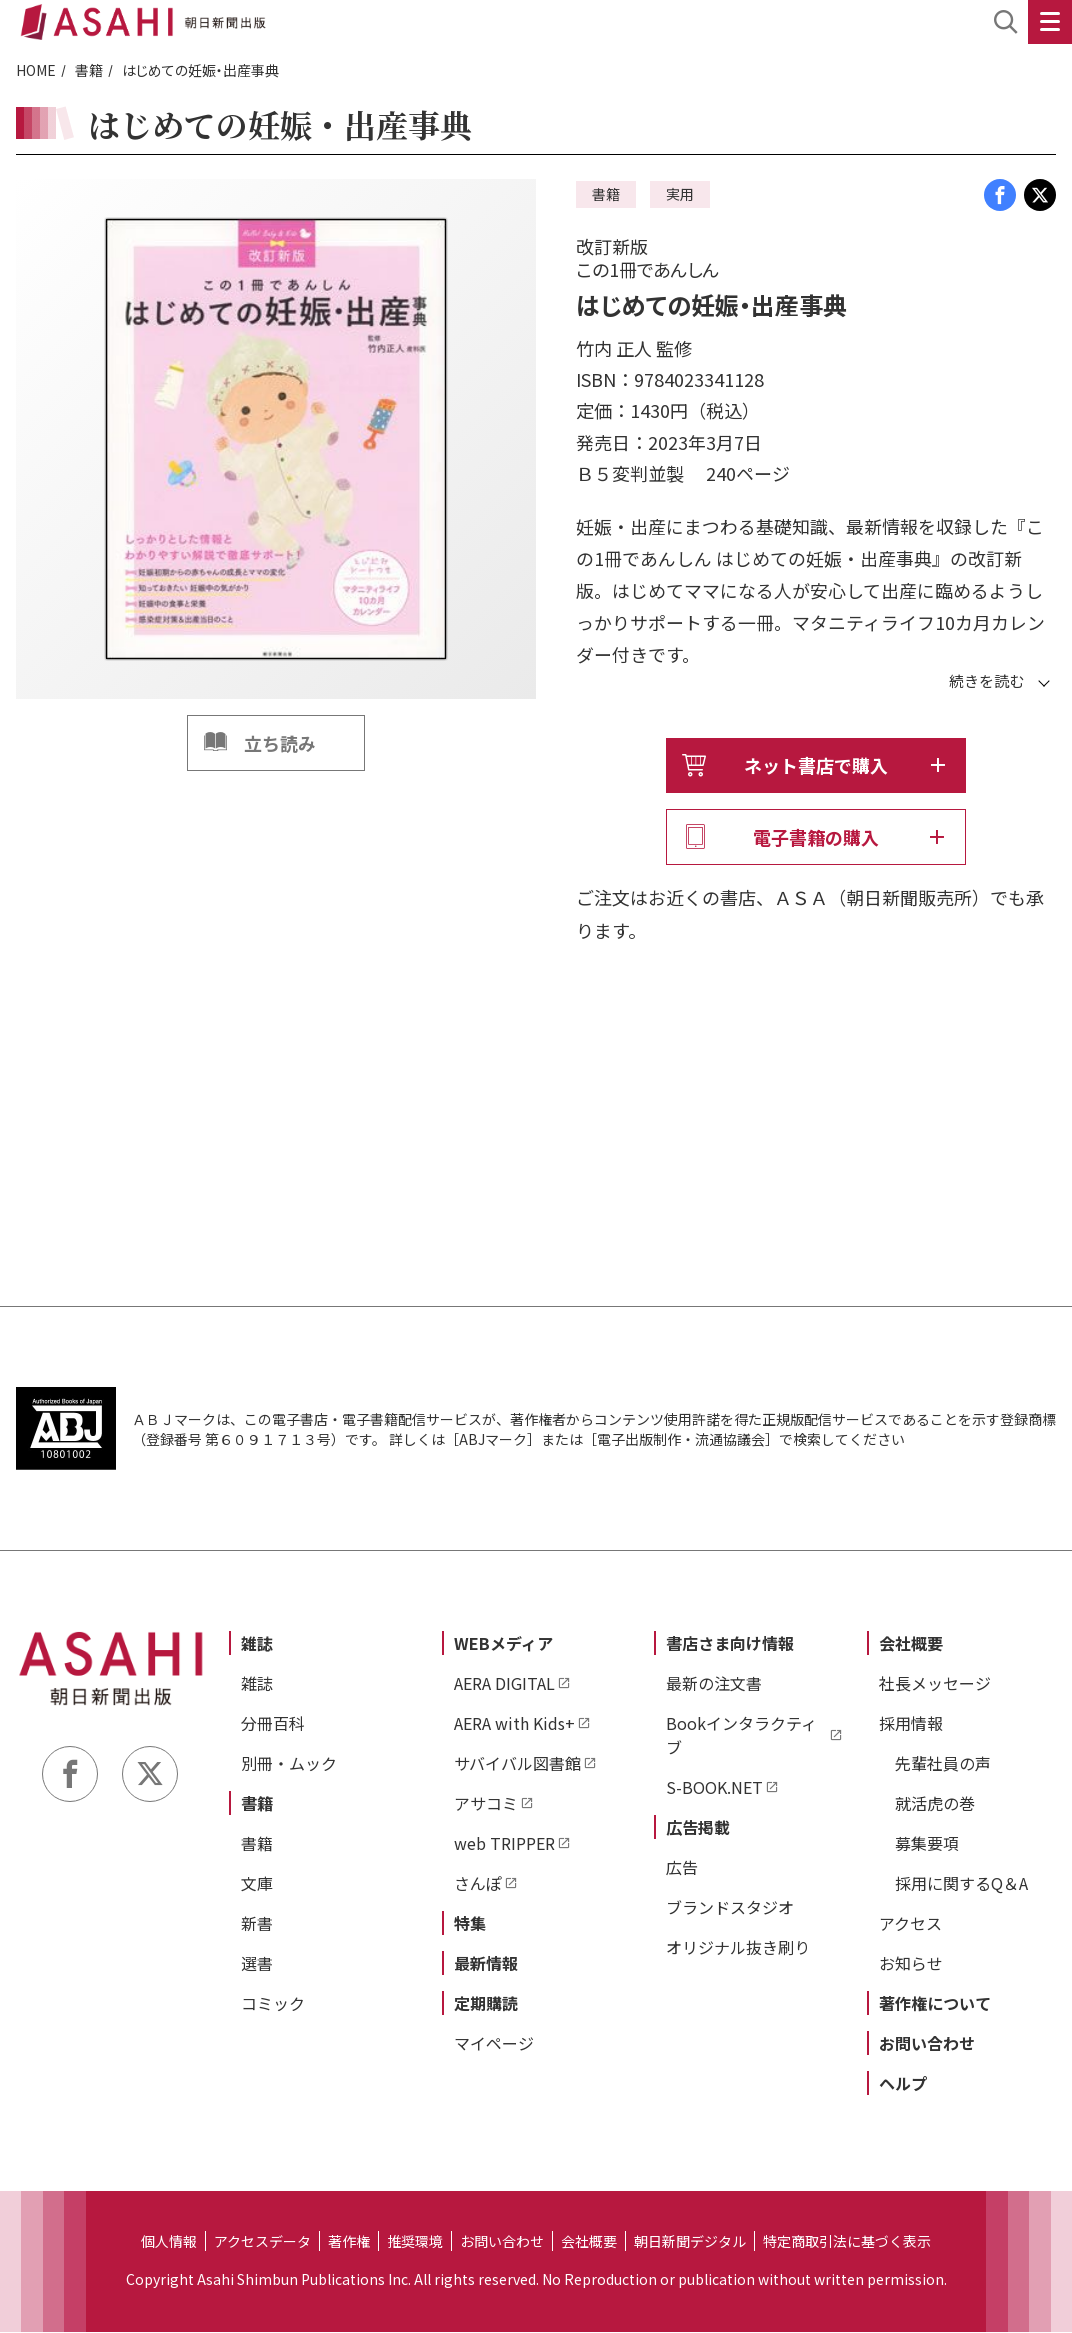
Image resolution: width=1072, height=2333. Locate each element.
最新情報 (486, 1964)
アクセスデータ (262, 2242)
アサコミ (486, 1804)
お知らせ (911, 1964)
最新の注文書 (714, 1684)
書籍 (89, 70)
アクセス (910, 1924)
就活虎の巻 (935, 1804)
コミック (273, 2004)
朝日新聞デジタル (690, 2242)
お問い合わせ (927, 2044)
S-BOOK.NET (714, 1788)
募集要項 (927, 1844)
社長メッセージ (935, 1684)
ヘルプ (903, 2084)
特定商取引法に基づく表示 (847, 2242)
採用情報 (911, 1724)
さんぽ (478, 1884)
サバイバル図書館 (517, 1764)
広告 (682, 1868)
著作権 (349, 2242)
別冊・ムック (289, 1764)
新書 (257, 1924)
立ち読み (280, 743)
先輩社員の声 (943, 1764)
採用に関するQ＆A (961, 1884)
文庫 (257, 1884)
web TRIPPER (504, 1844)
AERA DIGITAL (504, 1684)
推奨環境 (415, 2242)
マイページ (494, 2044)
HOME (36, 70)
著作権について (935, 2004)
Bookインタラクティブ (741, 1736)
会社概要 (911, 1644)
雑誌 (257, 1644)
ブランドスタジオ (730, 1908)
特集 (470, 1924)
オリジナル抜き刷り (738, 1948)
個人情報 (169, 2242)
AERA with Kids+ (514, 1724)
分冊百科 (273, 1724)
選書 (257, 1964)
